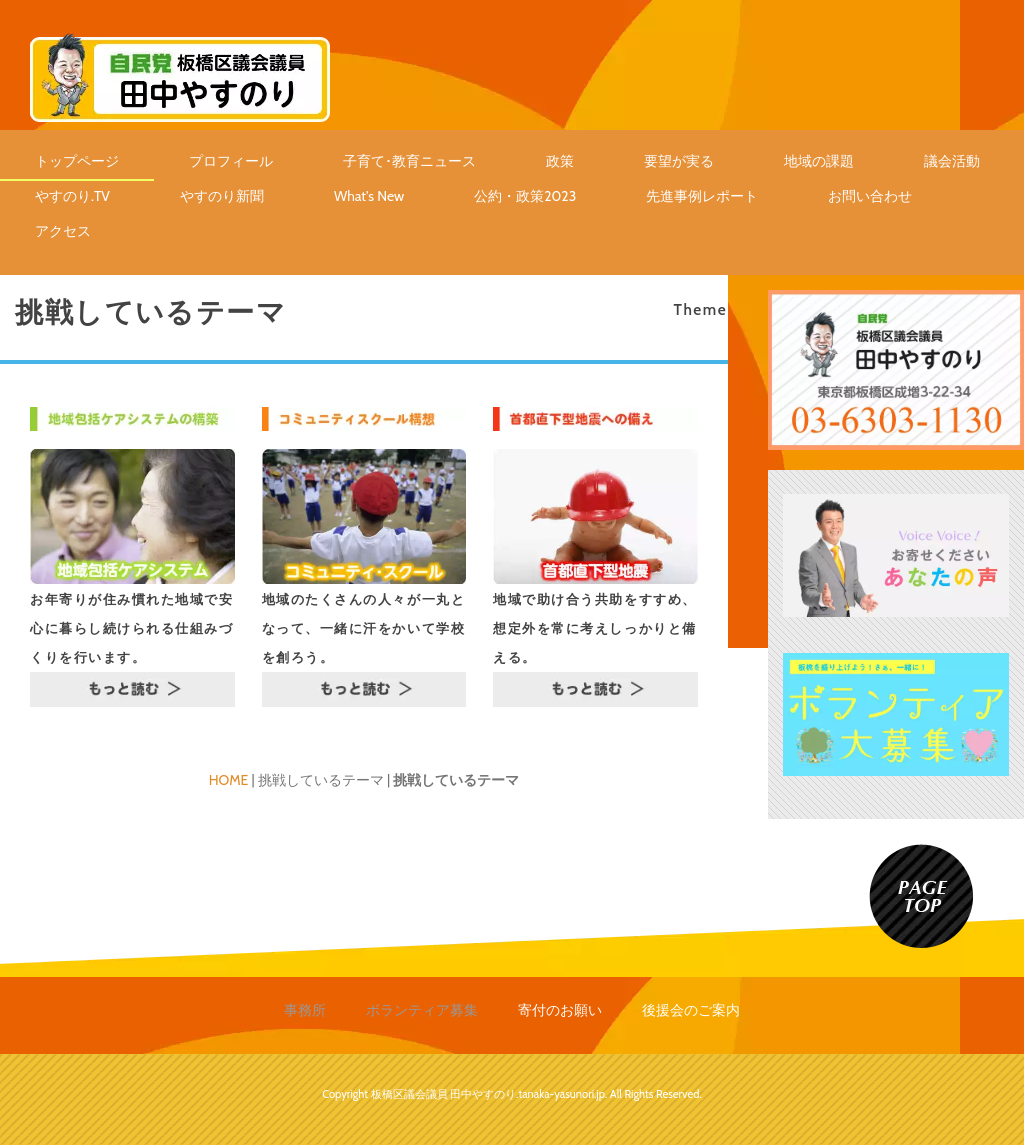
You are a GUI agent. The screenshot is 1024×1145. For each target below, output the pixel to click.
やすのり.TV (72, 196)
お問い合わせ (870, 196)
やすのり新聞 (222, 196)
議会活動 (952, 161)
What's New (369, 196)
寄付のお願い (560, 1010)
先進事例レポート (702, 196)
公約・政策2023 (525, 196)
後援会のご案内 (691, 1010)
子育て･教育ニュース (409, 161)
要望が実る (679, 161)
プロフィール (231, 161)
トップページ (77, 161)
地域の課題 (819, 161)
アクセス (63, 231)
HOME (229, 780)
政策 (560, 161)
